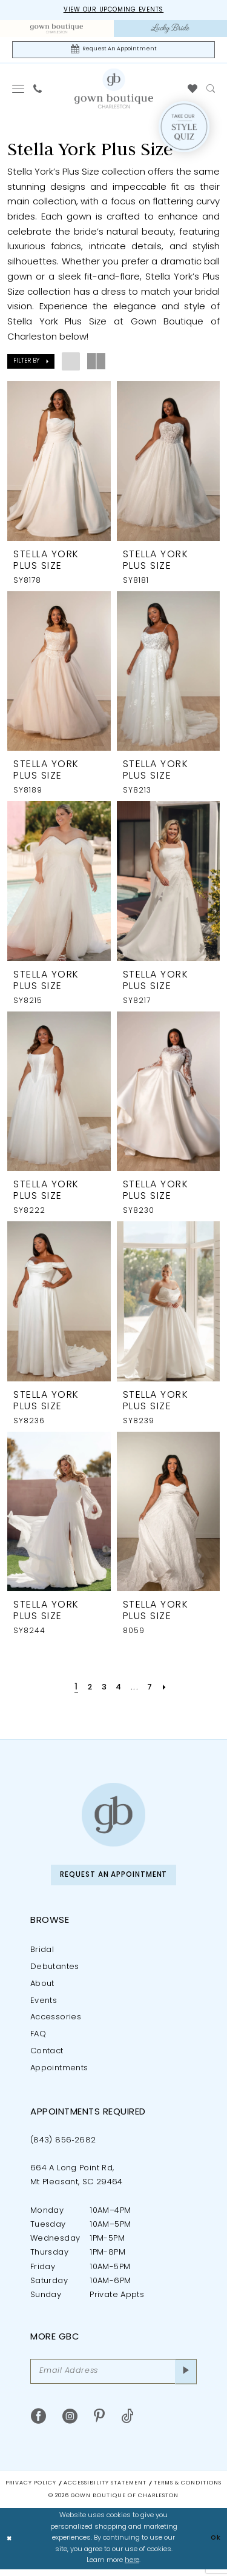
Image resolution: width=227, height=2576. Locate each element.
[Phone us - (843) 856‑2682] (38, 91)
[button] (18, 91)
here (132, 2567)
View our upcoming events (113, 10)
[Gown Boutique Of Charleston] (113, 90)
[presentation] (59, 463)
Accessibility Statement (105, 2490)
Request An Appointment (113, 1878)
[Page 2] (87, 1690)
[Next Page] (169, 1690)
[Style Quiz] (184, 129)
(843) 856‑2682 (63, 2144)
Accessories (55, 2022)
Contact (47, 2055)
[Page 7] (153, 1690)
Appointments (59, 2072)
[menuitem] (57, 29)
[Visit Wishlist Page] (192, 91)
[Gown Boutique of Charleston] (113, 1817)
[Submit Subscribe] (185, 2377)
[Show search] (211, 91)
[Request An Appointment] (113, 51)
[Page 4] (120, 1690)
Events (43, 2005)
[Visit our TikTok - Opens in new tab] (127, 2423)
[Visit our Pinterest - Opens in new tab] (99, 2423)
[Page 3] (103, 1690)
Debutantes (54, 1971)
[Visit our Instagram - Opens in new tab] (70, 2423)
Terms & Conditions (188, 2490)
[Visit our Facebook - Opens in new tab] (38, 2423)
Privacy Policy (30, 2490)
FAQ (38, 2039)
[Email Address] (113, 2377)
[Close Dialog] (10, 2546)
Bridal (42, 1954)
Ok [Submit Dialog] (214, 2545)
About (42, 1988)
